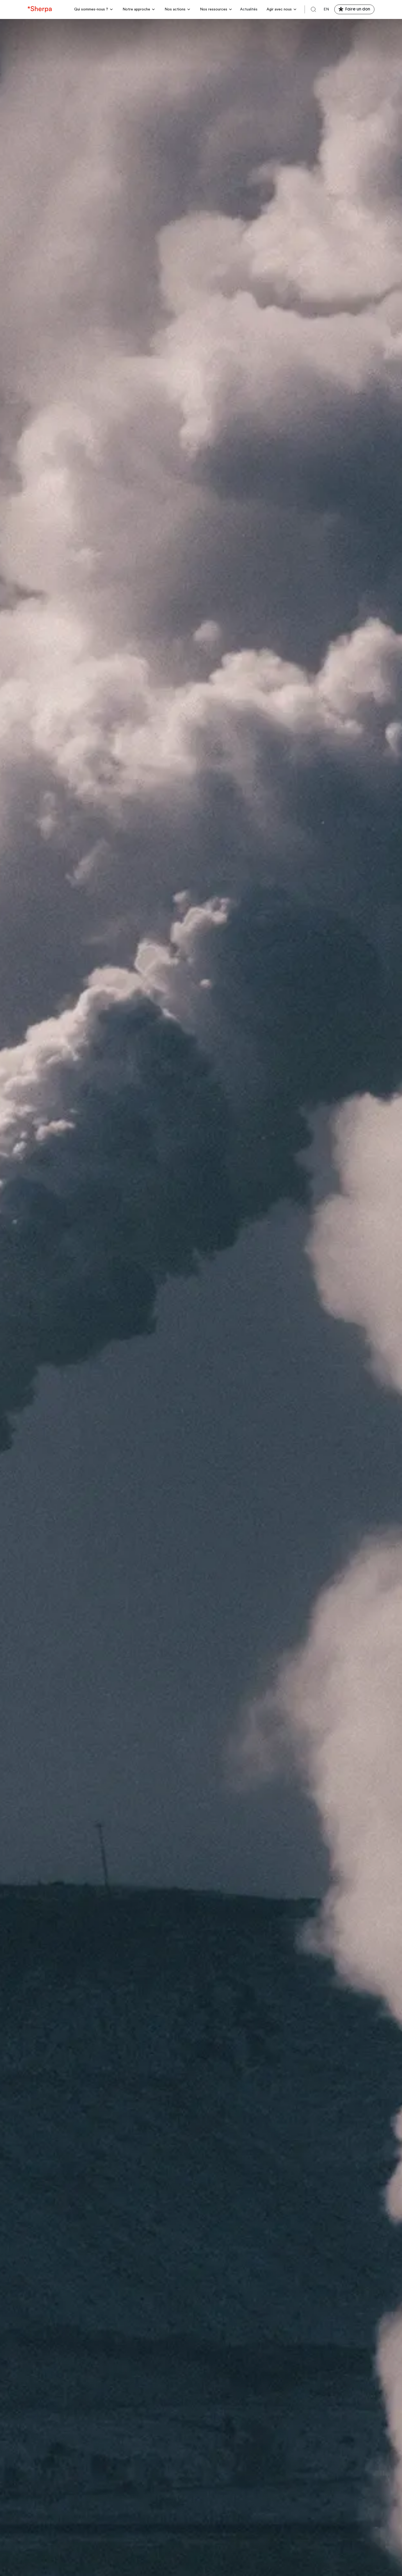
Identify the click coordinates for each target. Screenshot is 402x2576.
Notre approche (136, 9)
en (326, 9)
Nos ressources (213, 9)
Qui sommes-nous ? (91, 9)
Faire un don (357, 9)
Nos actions (175, 9)
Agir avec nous (279, 9)
